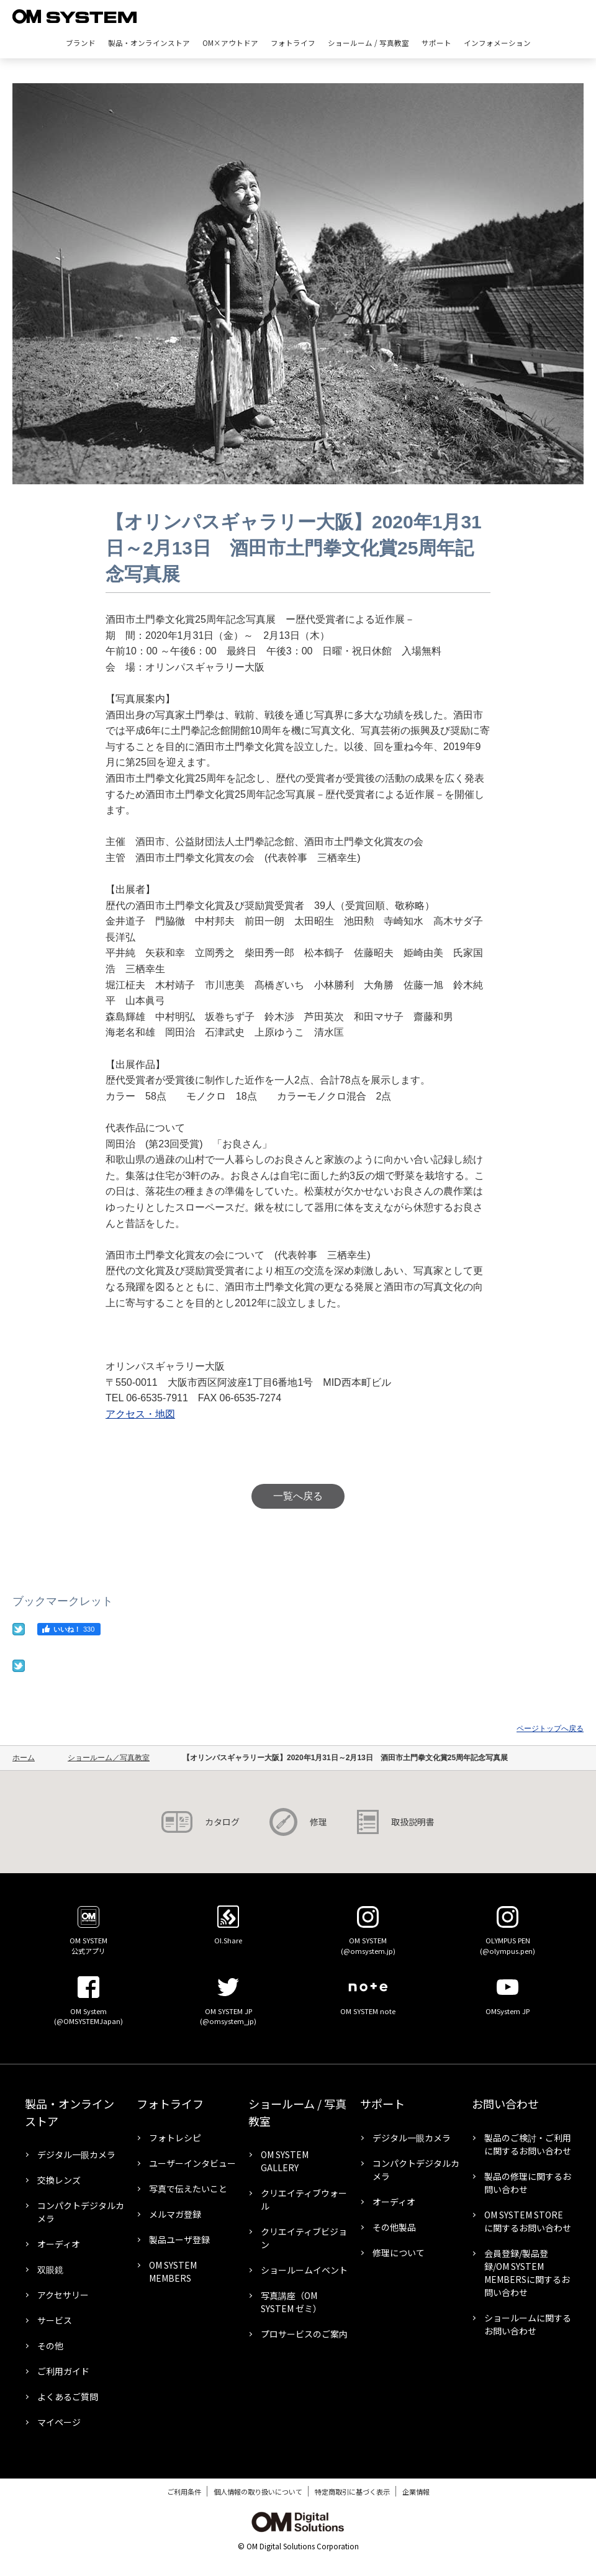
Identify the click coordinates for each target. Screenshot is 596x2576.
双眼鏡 (50, 2269)
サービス (54, 2320)
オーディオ (58, 2244)
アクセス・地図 (140, 1414)
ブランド (81, 43)
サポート (436, 43)
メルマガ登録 (175, 2214)
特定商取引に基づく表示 (352, 2492)
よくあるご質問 (67, 2396)
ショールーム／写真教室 (109, 1757)
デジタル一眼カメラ (76, 2154)
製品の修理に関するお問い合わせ (527, 2182)
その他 (50, 2345)
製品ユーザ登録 (179, 2239)
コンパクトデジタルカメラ (80, 2212)
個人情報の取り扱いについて (258, 2492)
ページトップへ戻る (550, 1728)
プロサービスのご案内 (304, 2334)
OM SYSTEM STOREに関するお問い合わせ (527, 2221)
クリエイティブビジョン (304, 2238)
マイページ (59, 2422)
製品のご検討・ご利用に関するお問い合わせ (527, 2144)
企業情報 (416, 2492)
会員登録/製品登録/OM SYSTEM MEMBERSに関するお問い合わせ (527, 2272)
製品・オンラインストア (149, 43)
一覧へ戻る (298, 1496)
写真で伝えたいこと (188, 2188)
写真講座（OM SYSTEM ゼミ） (291, 2302)
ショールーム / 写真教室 (368, 43)
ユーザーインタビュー (192, 2163)
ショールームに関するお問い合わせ (527, 2324)
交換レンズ (59, 2180)
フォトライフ (293, 43)
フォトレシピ (175, 2137)
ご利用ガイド (63, 2371)
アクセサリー (63, 2295)
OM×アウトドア (230, 43)
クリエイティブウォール (304, 2199)
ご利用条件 (184, 2492)
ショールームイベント (304, 2270)
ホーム (23, 1757)
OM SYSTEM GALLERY (285, 2161)
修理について (398, 2252)
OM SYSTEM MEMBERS (173, 2271)
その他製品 (394, 2227)
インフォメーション (497, 43)
